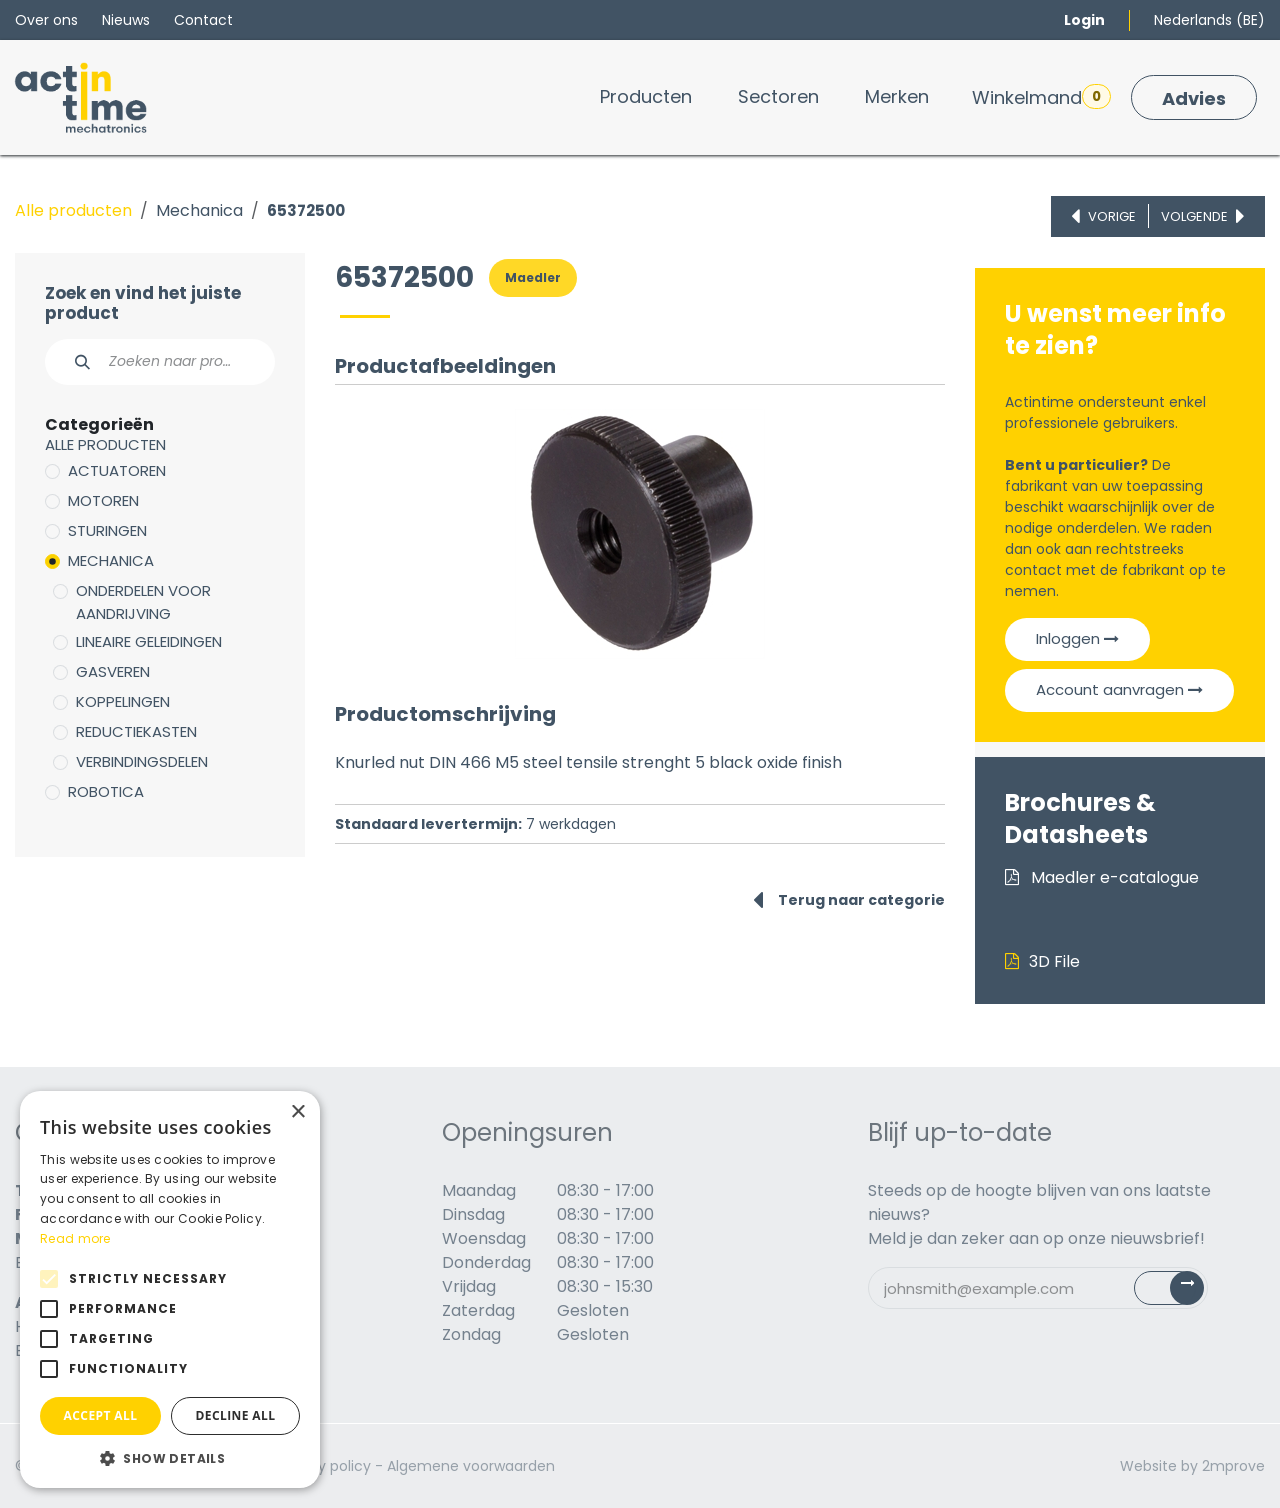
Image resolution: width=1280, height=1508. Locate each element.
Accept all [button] (101, 1415)
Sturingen (107, 530)
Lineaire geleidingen (149, 641)
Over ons (46, 20)
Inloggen (1077, 638)
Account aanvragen (1119, 689)
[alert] (170, 1289)
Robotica (106, 791)
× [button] (297, 1112)
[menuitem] (646, 96)
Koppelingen (123, 701)
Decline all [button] (236, 1415)
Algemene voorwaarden (471, 1466)
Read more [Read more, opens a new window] (75, 1238)
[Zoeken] (71, 362)
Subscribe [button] (1180, 1292)
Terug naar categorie (849, 900)
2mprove (1233, 1466)
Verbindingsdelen (142, 761)
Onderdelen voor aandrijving (143, 602)
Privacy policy (323, 1466)
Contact (203, 20)
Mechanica (199, 210)
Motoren (103, 500)
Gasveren (113, 671)
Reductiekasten (136, 731)
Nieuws (126, 20)
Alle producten (73, 210)
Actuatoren (117, 470)
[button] (170, 1458)
